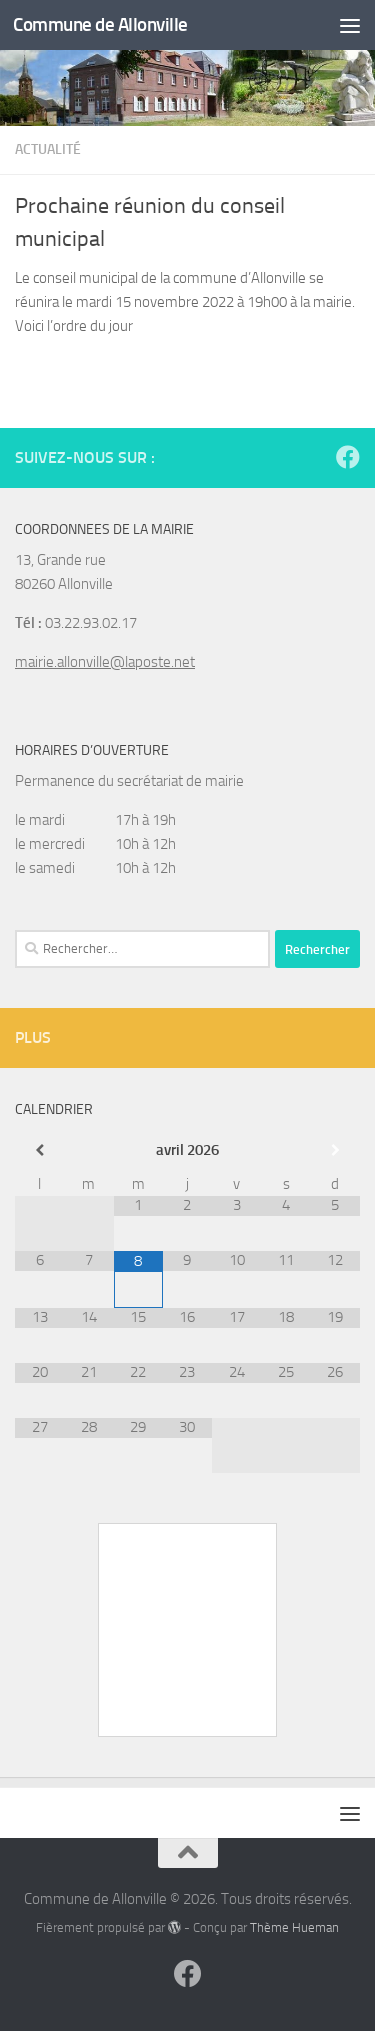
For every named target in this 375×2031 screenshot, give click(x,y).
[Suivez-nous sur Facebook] (348, 457)
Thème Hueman (294, 1927)
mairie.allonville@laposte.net (105, 662)
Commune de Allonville (100, 24)
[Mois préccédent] (39, 1150)
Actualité (48, 149)
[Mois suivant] (335, 1150)
